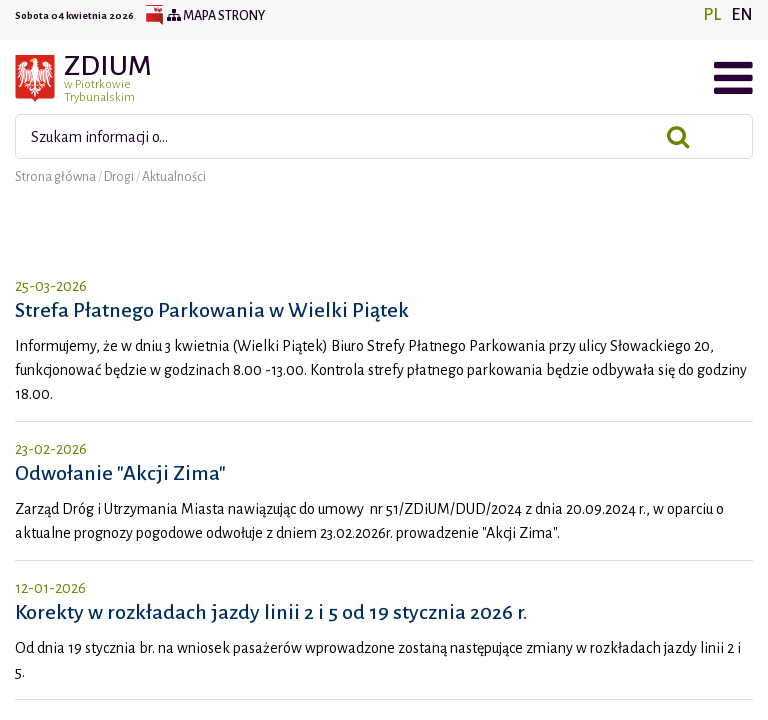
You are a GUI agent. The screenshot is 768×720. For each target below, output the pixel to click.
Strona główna (56, 177)
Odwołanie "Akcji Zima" (120, 473)
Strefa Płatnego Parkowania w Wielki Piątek (212, 310)
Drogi (120, 177)
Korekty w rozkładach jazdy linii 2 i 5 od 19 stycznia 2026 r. (271, 612)
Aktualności (174, 177)
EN (742, 15)
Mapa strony (216, 16)
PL (712, 15)
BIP (154, 16)
